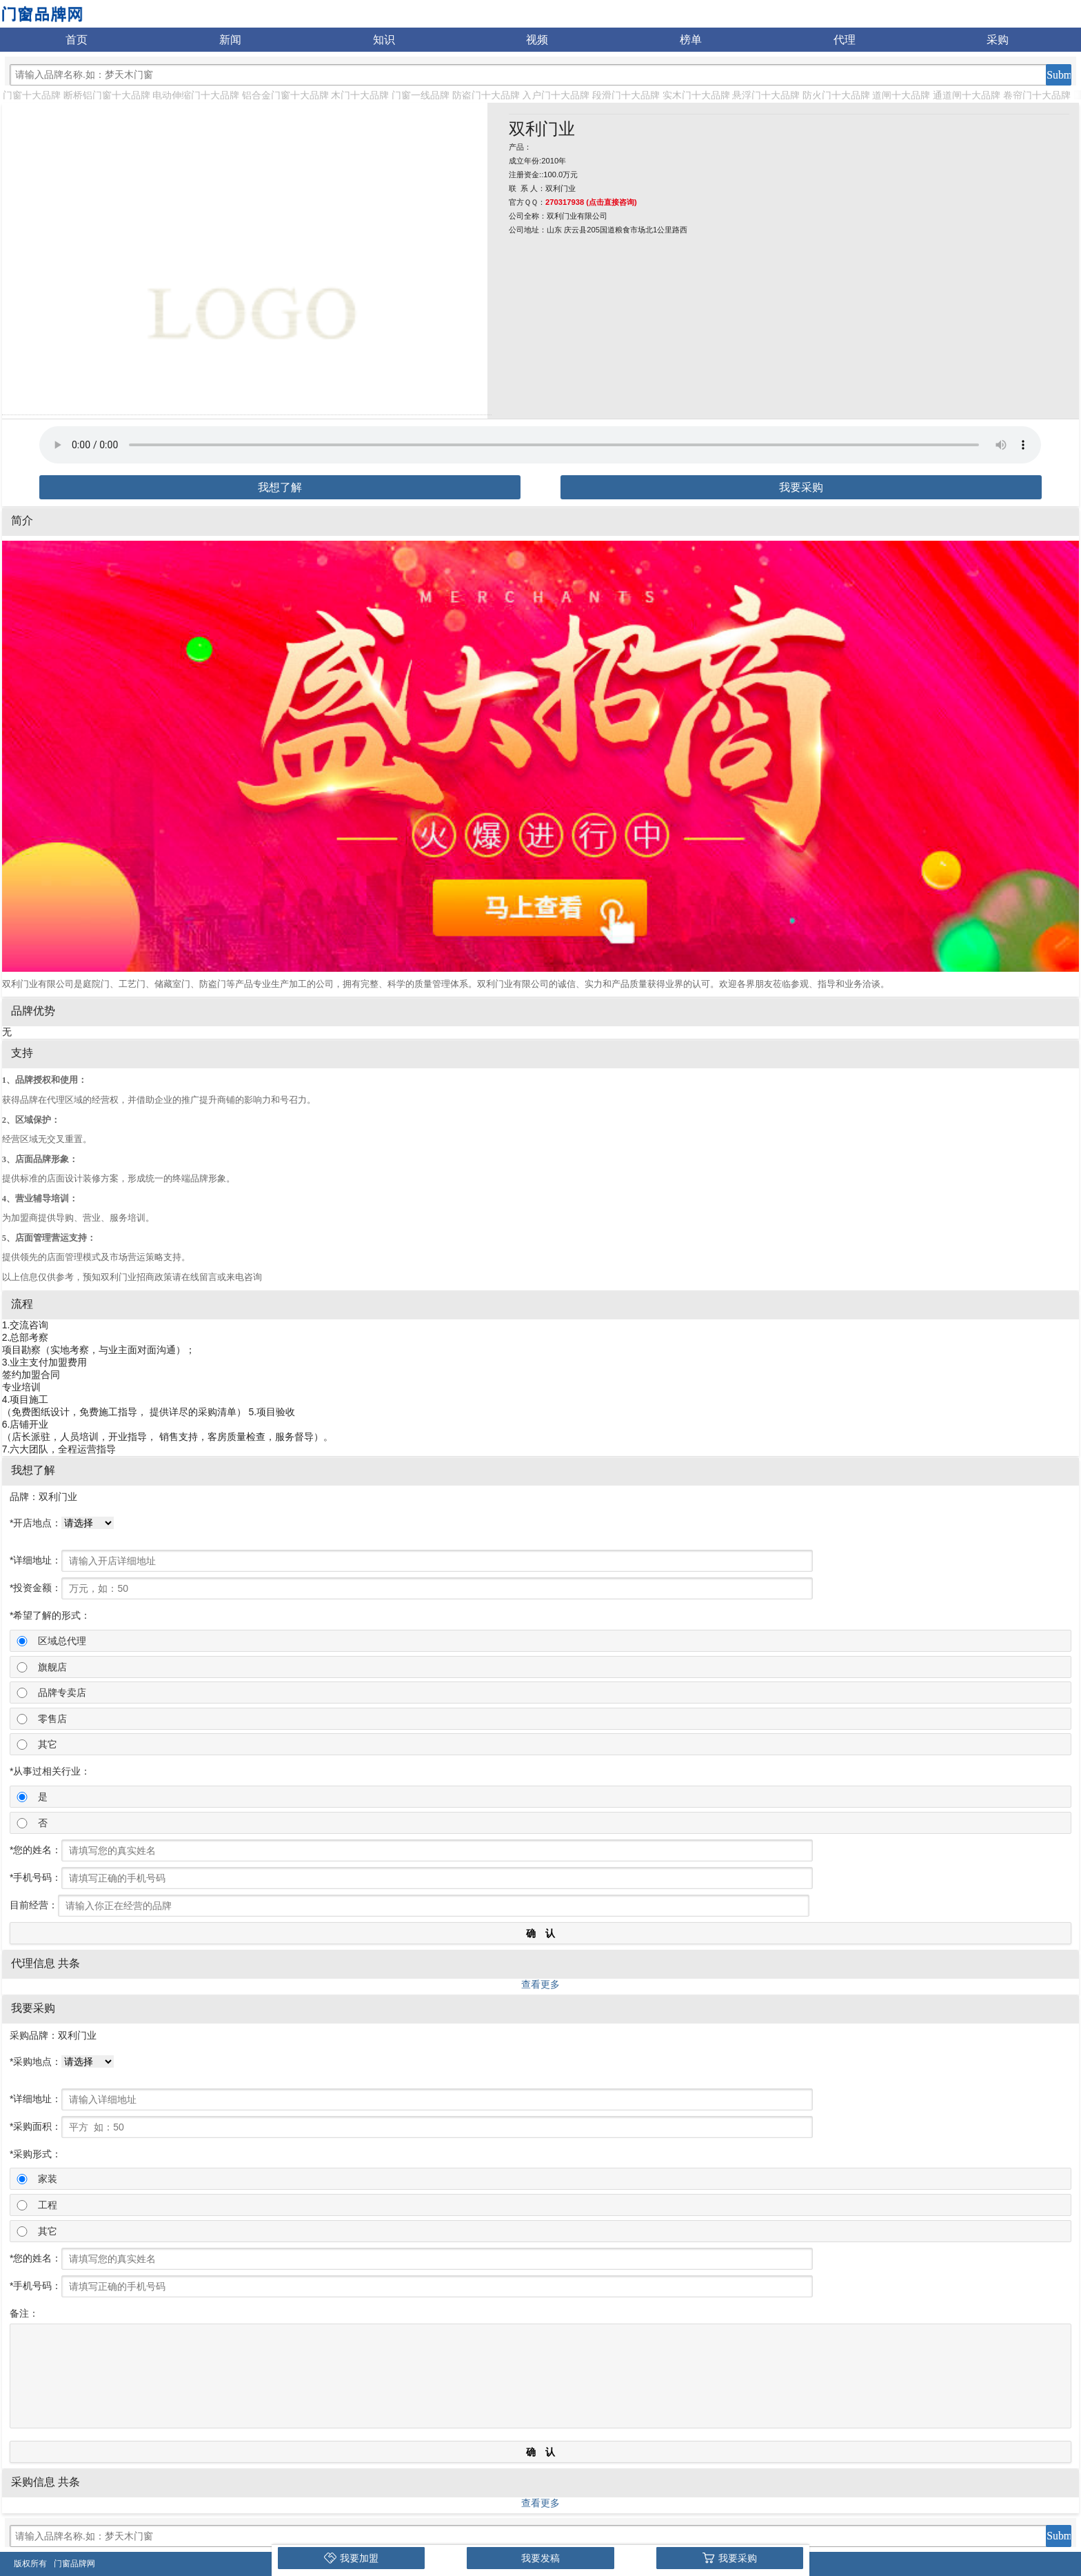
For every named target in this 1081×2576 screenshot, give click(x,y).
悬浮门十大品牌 (766, 95)
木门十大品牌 (360, 95)
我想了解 (280, 487)
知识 (384, 40)
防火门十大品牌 (836, 95)
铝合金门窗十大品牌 (285, 95)
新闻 (230, 40)
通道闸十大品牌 (966, 95)
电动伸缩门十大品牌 (195, 95)
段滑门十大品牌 (626, 95)
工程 (47, 2204)
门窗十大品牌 (32, 95)
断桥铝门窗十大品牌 (106, 95)
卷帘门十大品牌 (1037, 95)
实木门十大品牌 (696, 95)
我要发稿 (540, 2558)
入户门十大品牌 (555, 95)
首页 (76, 40)
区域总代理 (62, 1640)
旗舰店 (52, 1667)
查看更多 (540, 1984)
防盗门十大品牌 (486, 95)
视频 (537, 40)
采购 (998, 40)
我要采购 (801, 487)
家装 (47, 2178)
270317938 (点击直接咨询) (591, 202)
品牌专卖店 (62, 1692)
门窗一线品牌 (420, 95)
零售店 (52, 1718)
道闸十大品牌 (901, 95)
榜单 (691, 40)
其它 (47, 1744)
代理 (845, 40)
